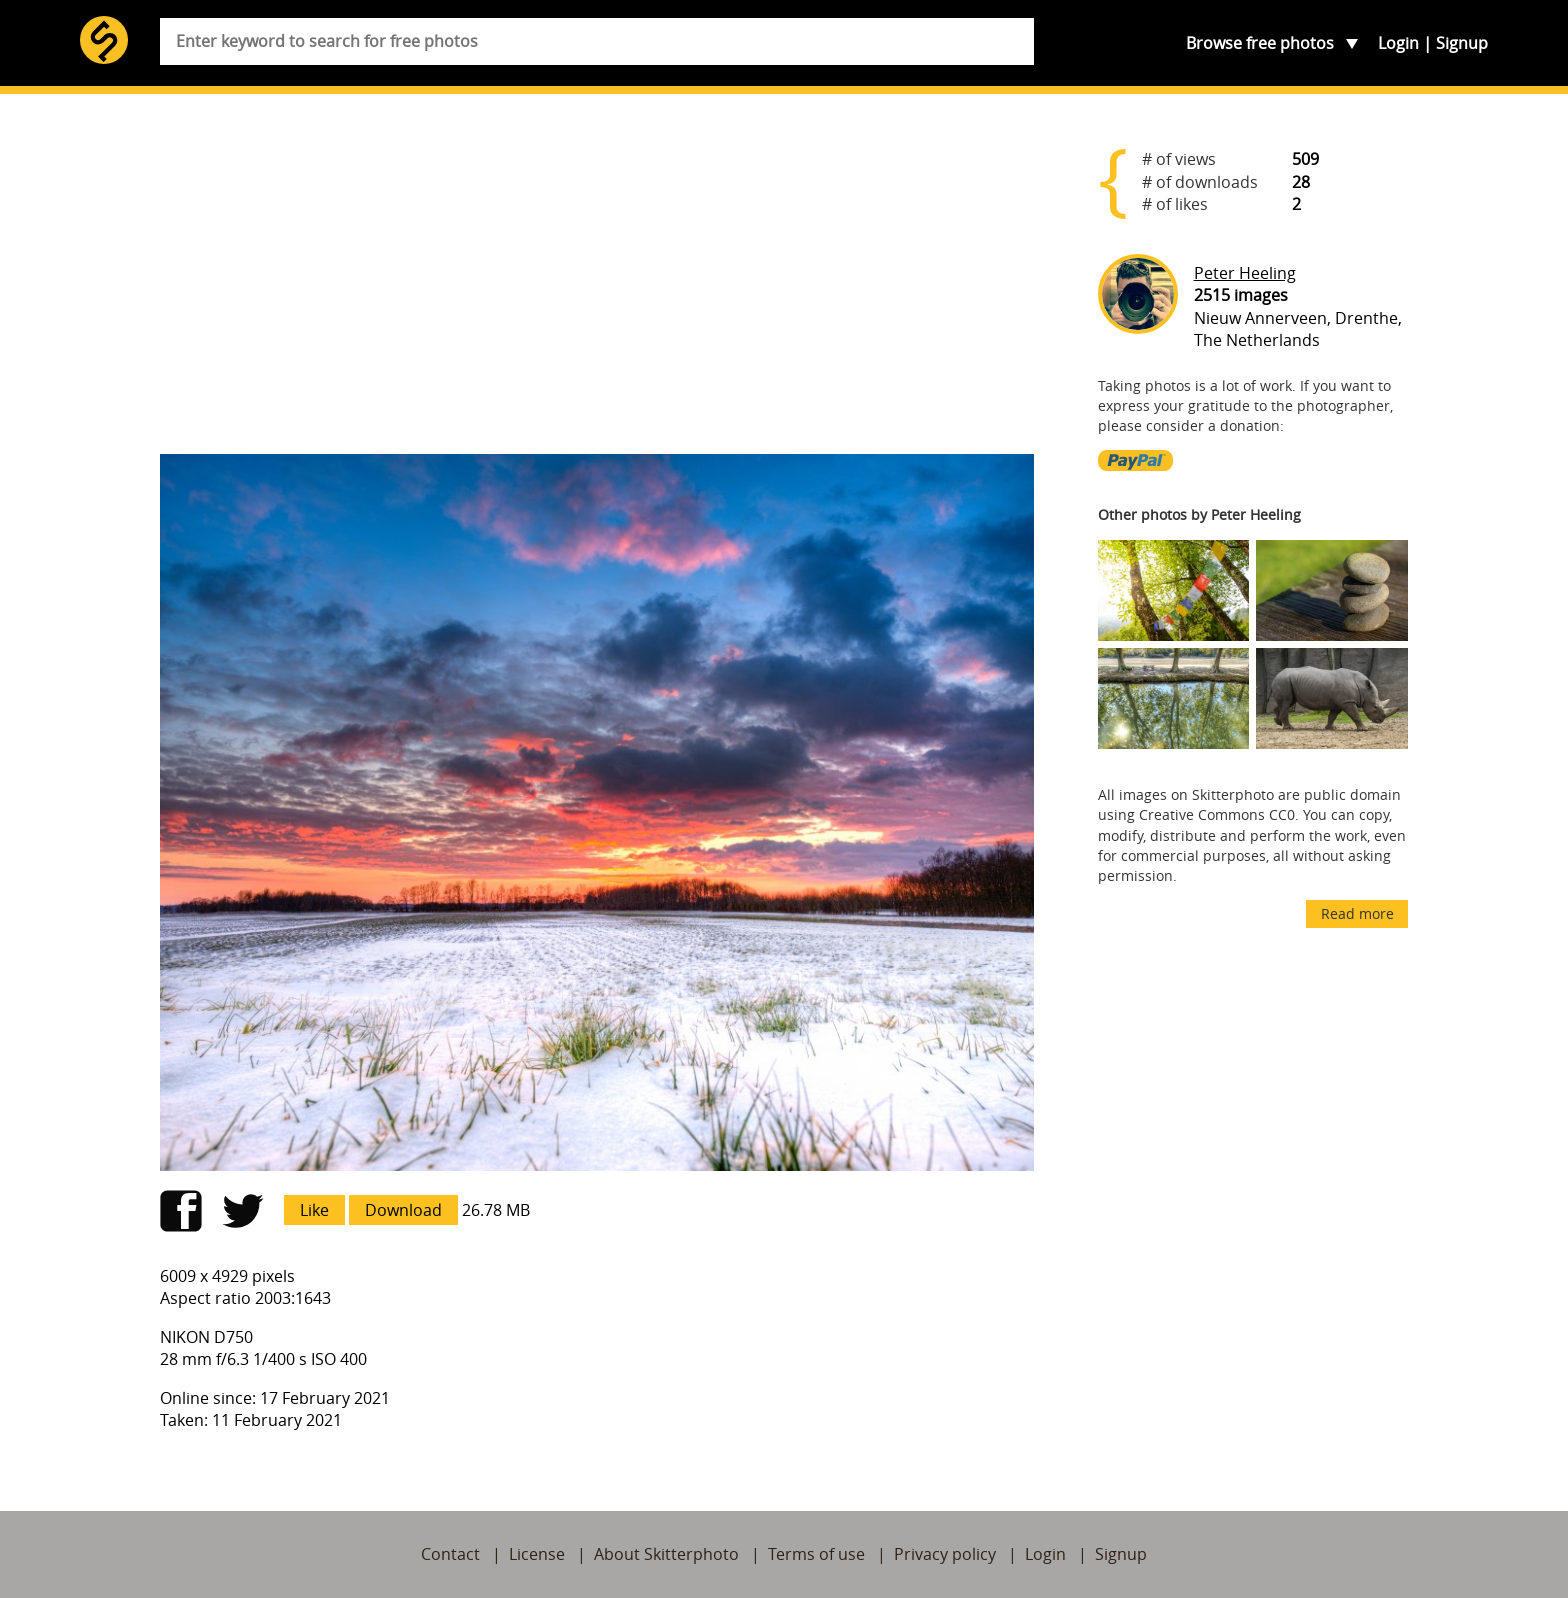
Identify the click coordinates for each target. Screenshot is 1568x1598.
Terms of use (816, 1554)
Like (314, 1210)
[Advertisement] (597, 282)
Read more (1357, 913)
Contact (450, 1554)
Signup (1462, 43)
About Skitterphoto (666, 1554)
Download (403, 1210)
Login (1398, 43)
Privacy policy (945, 1554)
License (537, 1554)
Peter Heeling (1245, 273)
